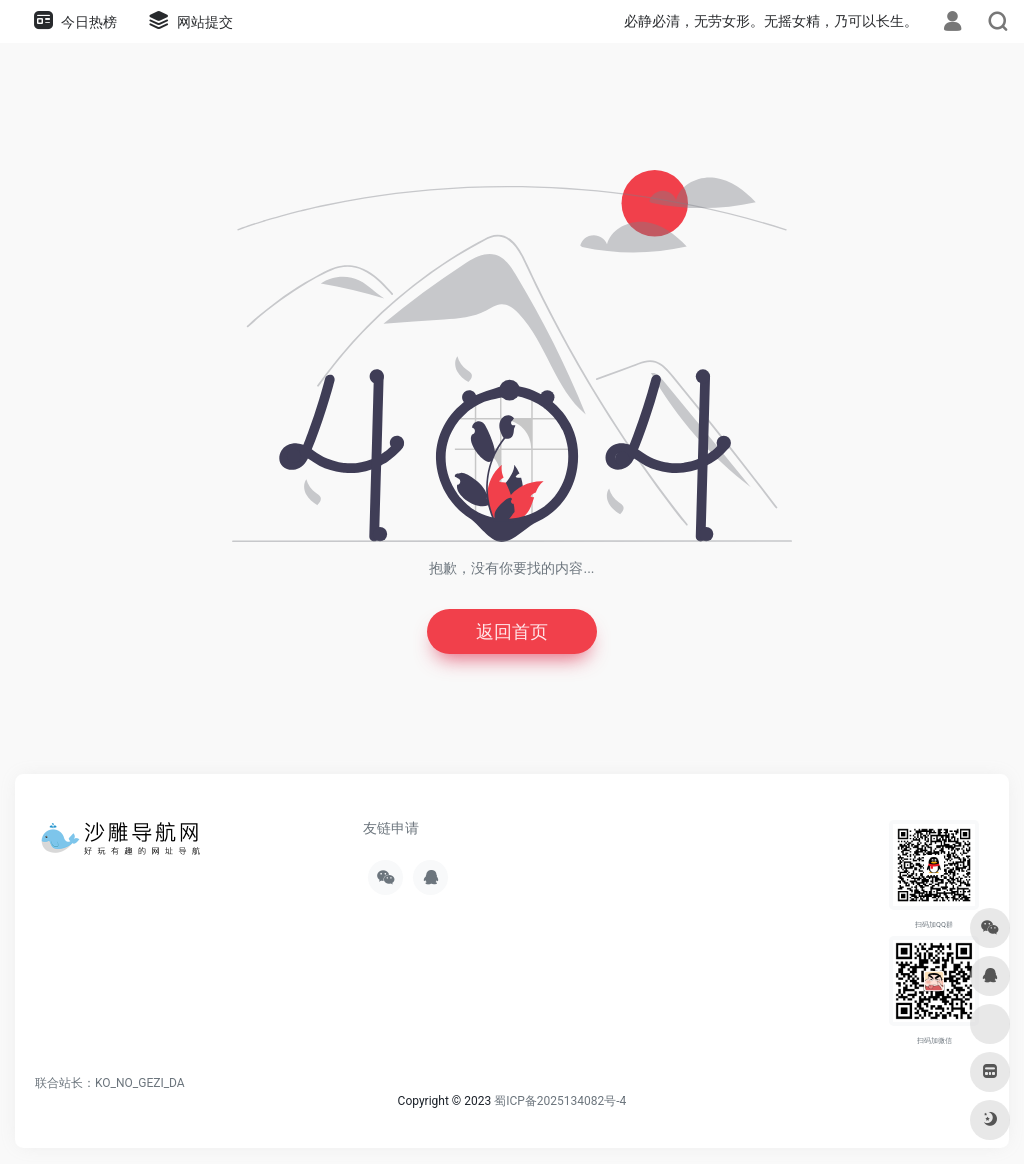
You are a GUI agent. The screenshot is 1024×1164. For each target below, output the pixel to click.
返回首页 (512, 631)
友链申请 (391, 828)
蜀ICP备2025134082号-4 (560, 1101)
